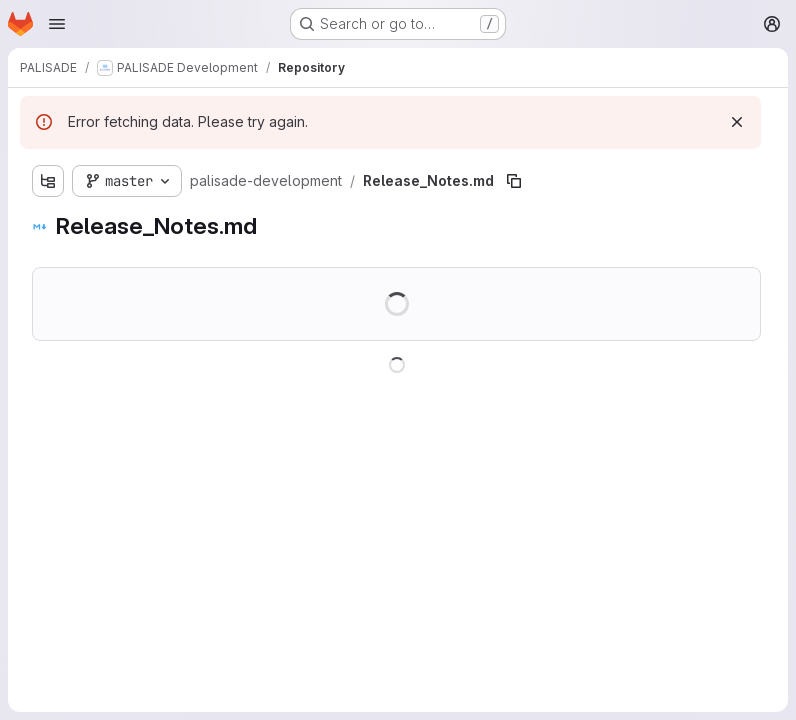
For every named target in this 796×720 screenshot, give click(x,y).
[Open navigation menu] (57, 24)
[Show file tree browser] (48, 181)
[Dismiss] (737, 122)
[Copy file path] (514, 181)
